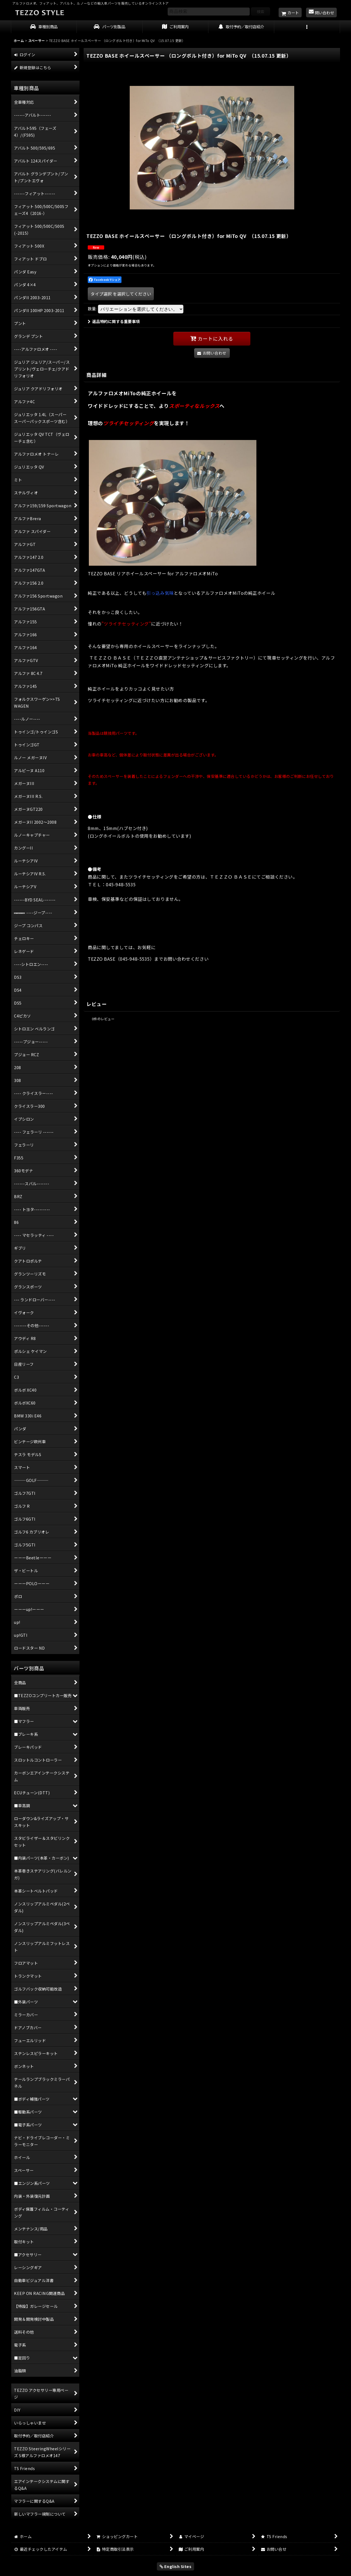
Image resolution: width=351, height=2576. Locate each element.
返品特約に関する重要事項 (114, 321)
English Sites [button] (176, 2566)
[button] (307, 26)
